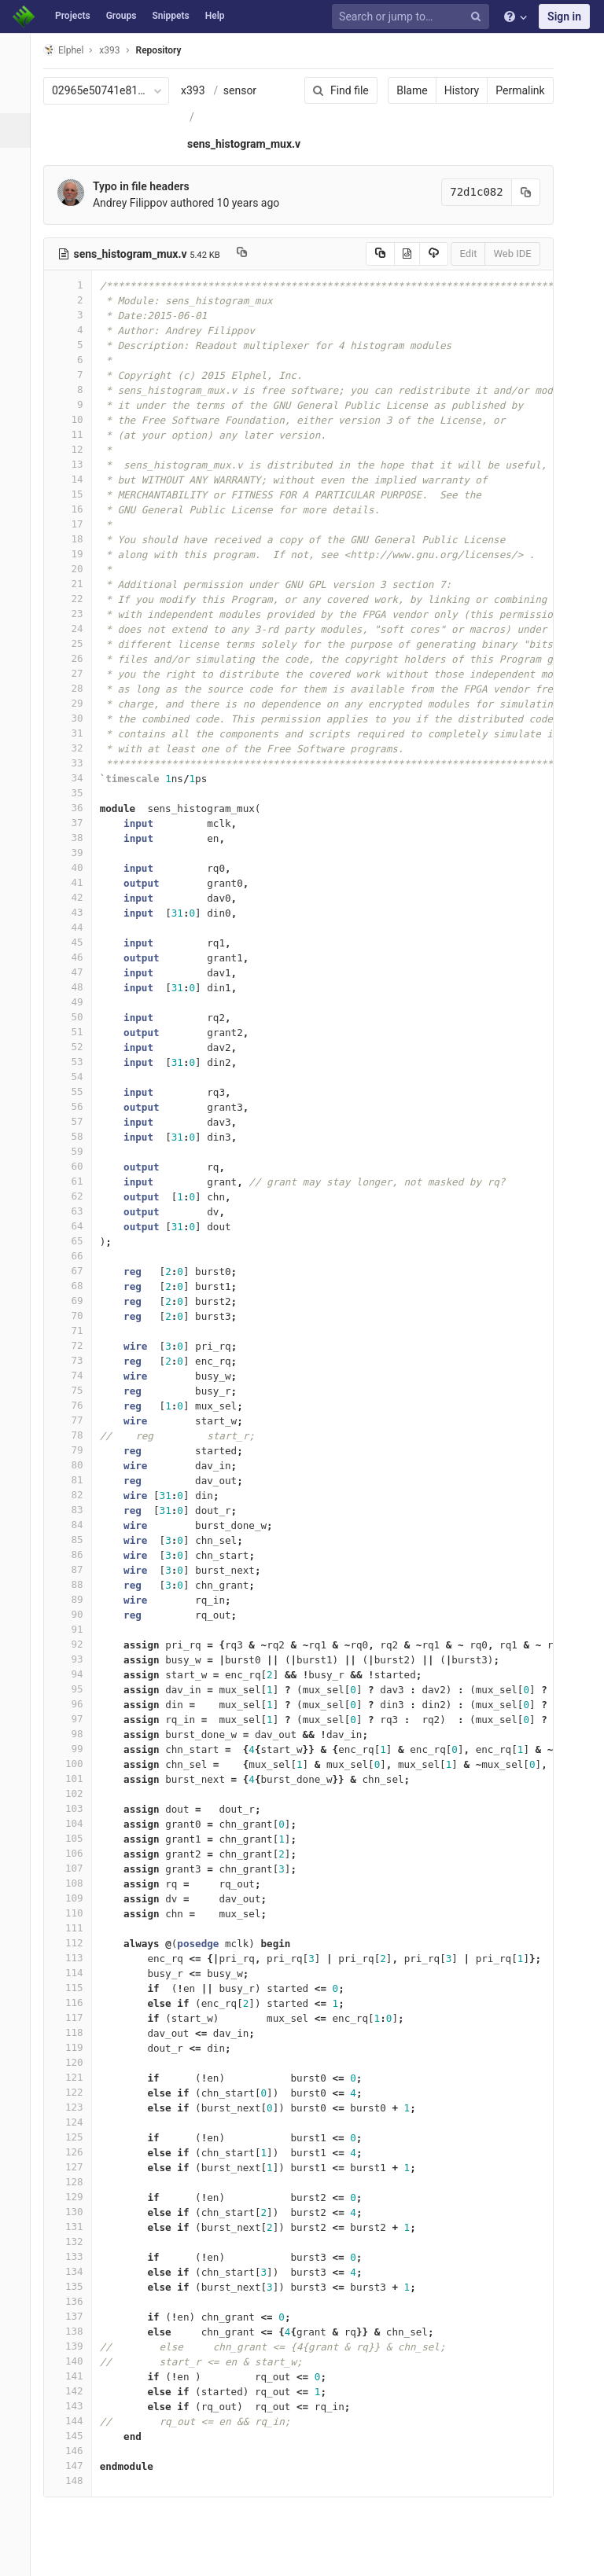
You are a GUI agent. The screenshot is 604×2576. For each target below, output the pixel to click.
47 (76, 972)
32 (76, 748)
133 (76, 2256)
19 (76, 554)
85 (76, 1539)
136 (76, 2301)
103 (76, 1808)
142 (76, 2391)
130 (76, 2212)
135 (76, 2286)
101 (76, 1778)
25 (76, 643)
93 (76, 1659)
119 (76, 2047)
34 (76, 778)
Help (215, 15)
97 (76, 1719)
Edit (457, 253)
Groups (121, 15)
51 (76, 1032)
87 (76, 1569)
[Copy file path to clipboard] (250, 254)
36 (76, 808)
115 (76, 1988)
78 (76, 1435)
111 (76, 1928)
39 (76, 852)
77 (76, 1420)
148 (76, 2480)
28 (76, 688)
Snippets (170, 15)
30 (76, 718)
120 (76, 2062)
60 (76, 1166)
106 (76, 1853)
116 (76, 2002)
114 (76, 1973)
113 (76, 1958)
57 (76, 1121)
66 (76, 1256)
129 (76, 2197)
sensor (248, 90)
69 (76, 1300)
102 (76, 1793)
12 (76, 449)
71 (76, 1330)
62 (76, 1196)
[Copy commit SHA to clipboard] (515, 192)
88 (76, 1584)
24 (76, 628)
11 (76, 434)
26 (76, 658)
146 (76, 2451)
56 (76, 1106)
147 (76, 2465)
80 (76, 1465)
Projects (72, 15)
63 (76, 1211)
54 (76, 1076)
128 (76, 2182)
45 (76, 942)
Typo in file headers (149, 186)
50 (76, 1017)
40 (76, 867)
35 (76, 793)
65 (76, 1241)
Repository (167, 50)
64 (76, 1226)
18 (76, 539)
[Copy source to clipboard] (369, 254)
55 (76, 1091)
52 (76, 1047)
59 (76, 1151)
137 (76, 2316)
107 (76, 1868)
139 (76, 2346)
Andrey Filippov (138, 203)
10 (76, 419)
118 (76, 2032)
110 (76, 1913)
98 (76, 1734)
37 (76, 823)
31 (76, 733)
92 (76, 1644)
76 (76, 1405)
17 (76, 524)
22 (76, 598)
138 (76, 2331)
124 (76, 2122)
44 (76, 927)
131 (76, 2226)
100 (76, 1763)
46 (76, 957)
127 (76, 2167)
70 (76, 1315)
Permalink (509, 90)
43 (76, 912)
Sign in (564, 16)
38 (76, 837)
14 (76, 479)
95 (76, 1689)
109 (76, 1898)
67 (76, 1271)
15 (76, 494)
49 (76, 1002)
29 (76, 703)
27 (76, 673)
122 (76, 2092)
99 (76, 1749)
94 (76, 1674)
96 (76, 1704)
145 (76, 2436)
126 (76, 2152)
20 (76, 569)
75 (76, 1390)
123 (76, 2107)
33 (76, 763)
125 (76, 2137)
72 (76, 1345)
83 (76, 1510)
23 (76, 613)
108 (76, 1883)
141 (76, 2376)
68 (76, 1286)
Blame (401, 90)
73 (76, 1360)
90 (76, 1614)
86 (76, 1554)
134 (76, 2271)
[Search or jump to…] (413, 17)
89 (76, 1599)
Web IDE (502, 253)
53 (76, 1062)
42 (76, 897)
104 (76, 1823)
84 (76, 1525)
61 (76, 1181)
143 (76, 2406)
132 (76, 2241)
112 (76, 1943)
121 (76, 2077)
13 (76, 464)
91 (76, 1629)
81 (76, 1480)
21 (76, 584)
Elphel (72, 50)
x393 (202, 90)
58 (76, 1136)
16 (76, 509)
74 (76, 1375)
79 (76, 1450)
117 (76, 2017)
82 (76, 1495)
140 (76, 2361)
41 (76, 882)
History (451, 90)
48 (76, 987)
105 (76, 1838)
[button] (19, 2557)
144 (76, 2421)
